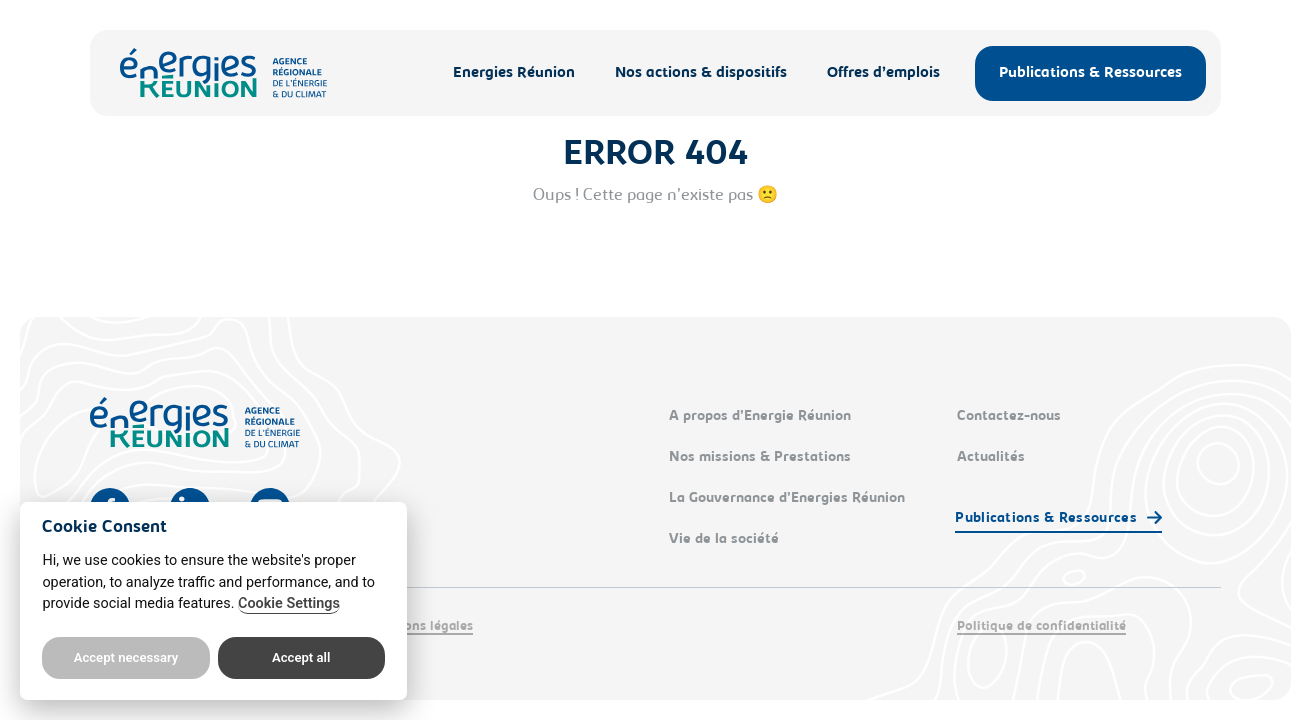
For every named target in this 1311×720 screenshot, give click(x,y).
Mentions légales (420, 626)
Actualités (991, 458)
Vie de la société (724, 540)
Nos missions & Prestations (760, 458)
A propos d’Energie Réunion (760, 417)
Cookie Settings (289, 603)
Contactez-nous (1009, 417)
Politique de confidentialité (1041, 626)
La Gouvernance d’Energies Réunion (787, 499)
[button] (1058, 520)
